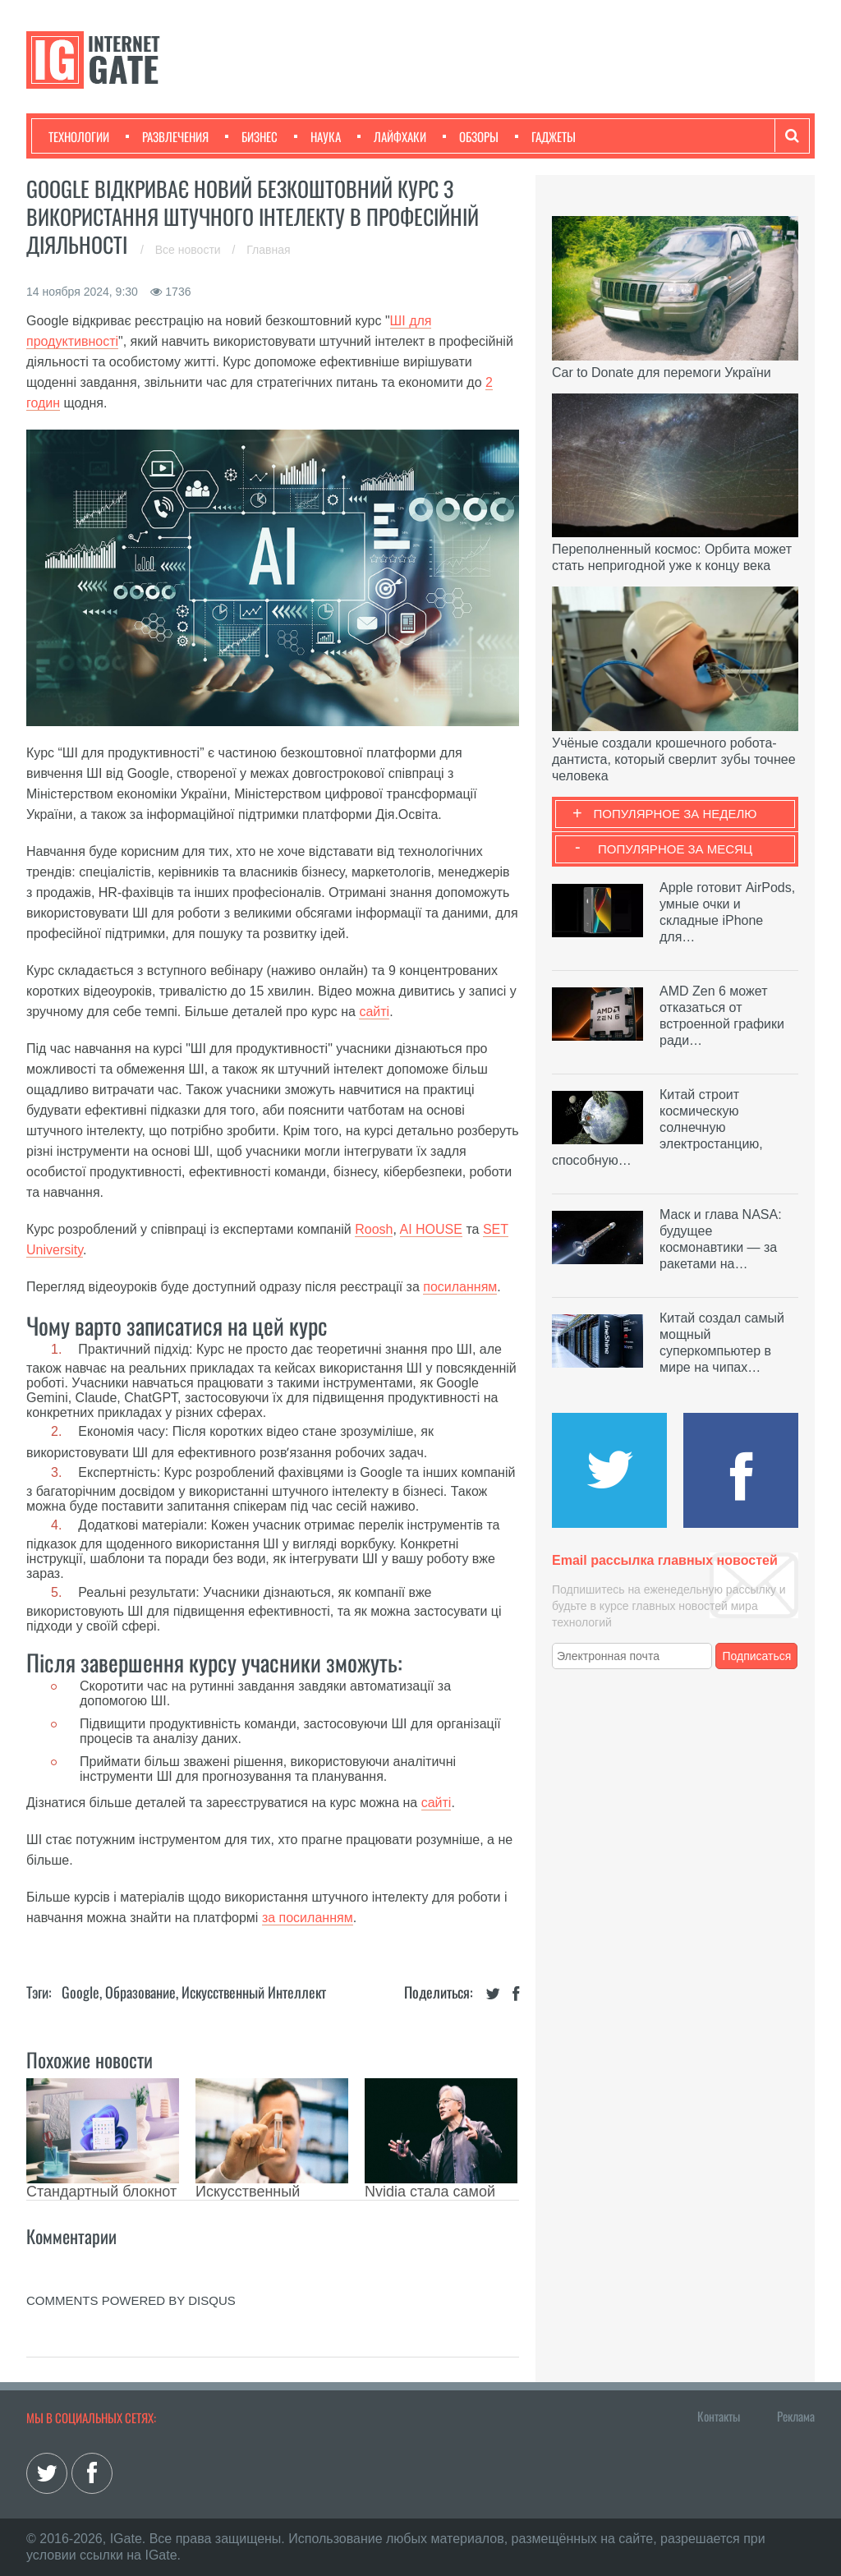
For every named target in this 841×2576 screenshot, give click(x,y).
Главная (268, 249)
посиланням (460, 1287)
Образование (140, 1992)
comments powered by (131, 2300)
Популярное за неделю (675, 814)
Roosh (374, 1229)
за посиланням (307, 1918)
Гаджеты (545, 136)
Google (80, 1992)
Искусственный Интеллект (254, 1992)
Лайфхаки (391, 136)
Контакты (718, 2416)
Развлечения (167, 136)
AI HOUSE (431, 1229)
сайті (374, 1012)
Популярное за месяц (675, 849)
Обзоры (471, 136)
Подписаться (757, 1656)
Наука (317, 136)
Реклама (796, 2416)
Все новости (189, 249)
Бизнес (251, 136)
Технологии (78, 136)
